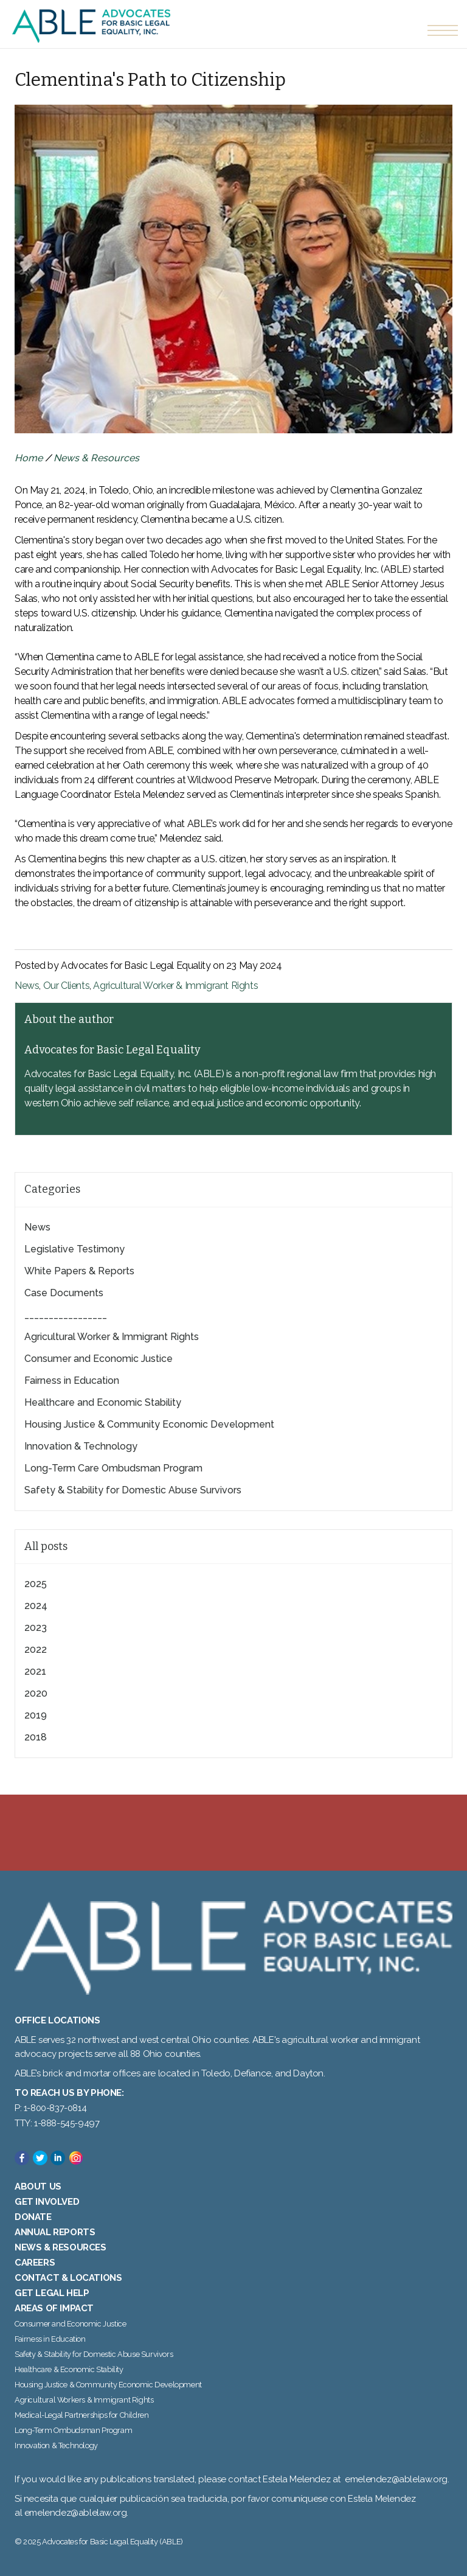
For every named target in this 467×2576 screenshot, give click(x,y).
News (27, 985)
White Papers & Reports (79, 1271)
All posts (45, 1546)
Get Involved (47, 2201)
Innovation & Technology (80, 1446)
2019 (35, 1715)
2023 (35, 1627)
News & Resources (96, 458)
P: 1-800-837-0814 (50, 2108)
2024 (35, 1605)
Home (29, 458)
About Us (38, 2186)
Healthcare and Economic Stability (102, 1402)
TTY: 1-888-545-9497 (57, 2123)
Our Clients (66, 985)
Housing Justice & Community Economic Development (149, 1424)
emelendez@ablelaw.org (396, 2479)
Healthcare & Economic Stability (69, 2369)
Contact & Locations (68, 2277)
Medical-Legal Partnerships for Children (81, 2415)
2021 (35, 1671)
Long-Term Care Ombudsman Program (113, 1468)
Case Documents (63, 1293)
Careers (35, 2262)
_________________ (65, 1315)
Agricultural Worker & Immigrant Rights (175, 985)
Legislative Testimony (74, 1249)
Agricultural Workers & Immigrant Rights (84, 2399)
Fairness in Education (71, 1380)
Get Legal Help (52, 2293)
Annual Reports (55, 2232)
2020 (35, 1693)
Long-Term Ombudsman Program (73, 2430)
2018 (35, 1737)
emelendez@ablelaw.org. (76, 2512)
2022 (35, 1649)
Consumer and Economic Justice (98, 1358)
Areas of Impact (54, 2308)
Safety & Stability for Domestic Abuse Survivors (132, 1490)
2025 (35, 1584)
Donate (33, 2216)
